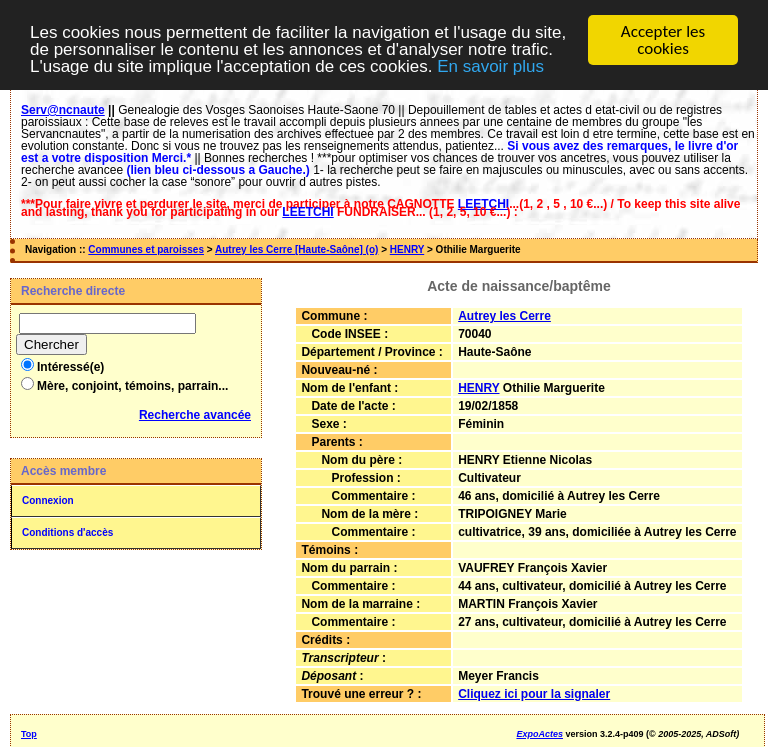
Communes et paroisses (146, 249)
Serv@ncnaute (63, 110)
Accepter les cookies (663, 40)
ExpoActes (539, 734)
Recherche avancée (195, 415)
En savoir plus (490, 65)
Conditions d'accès (67, 532)
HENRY (407, 249)
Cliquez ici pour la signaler (534, 694)
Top (29, 734)
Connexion (48, 500)
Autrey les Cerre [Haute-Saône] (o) (296, 249)
